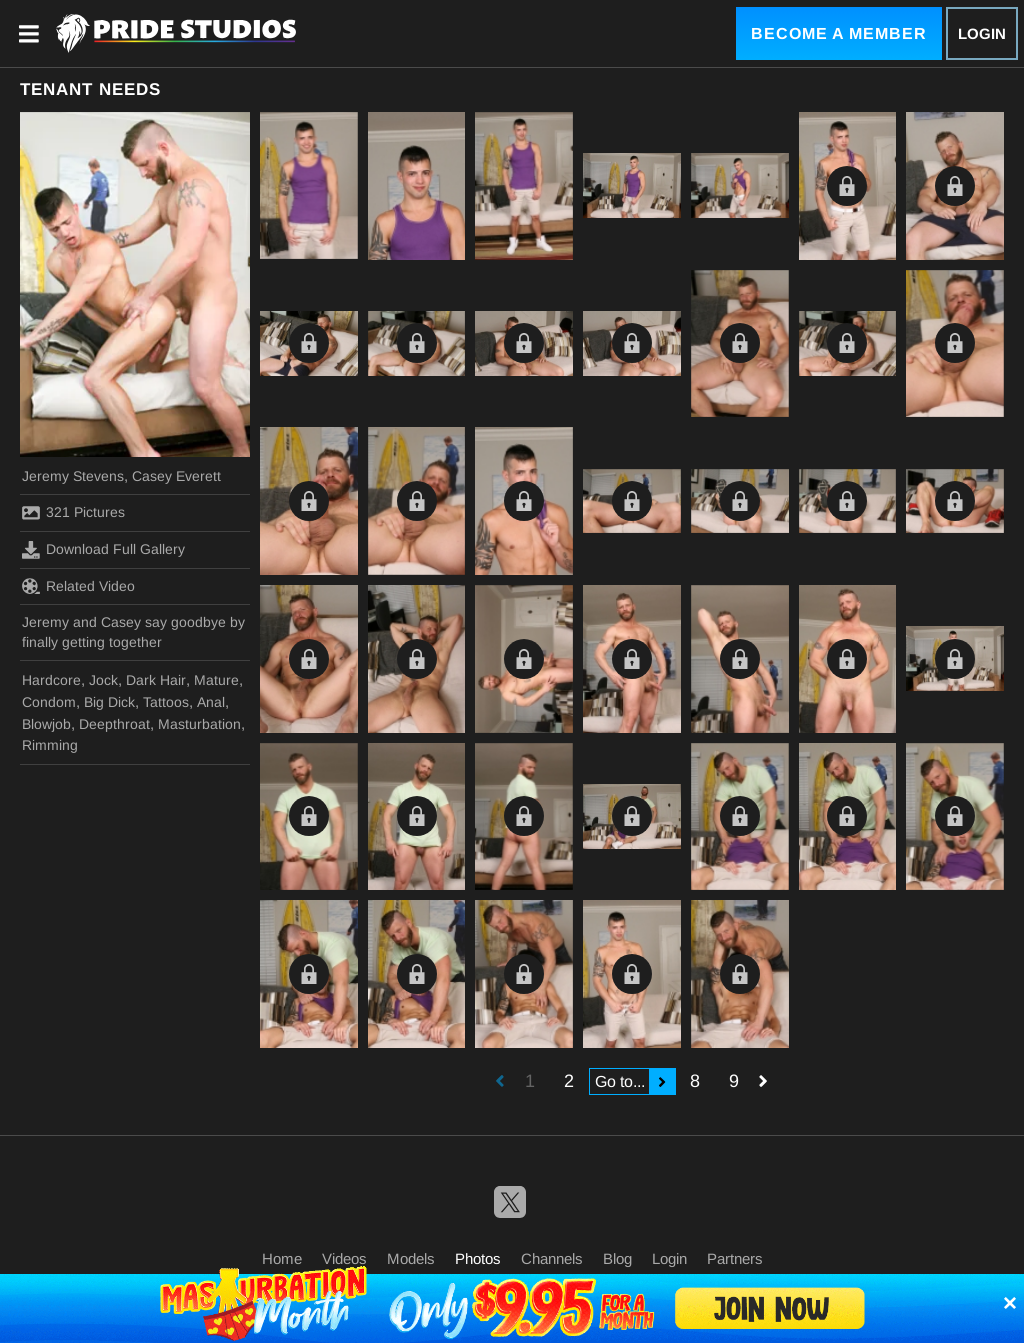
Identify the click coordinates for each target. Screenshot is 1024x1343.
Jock (103, 680)
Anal (211, 702)
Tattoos (166, 702)
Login (982, 33)
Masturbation (199, 724)
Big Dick (109, 702)
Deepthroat (114, 724)
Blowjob (46, 724)
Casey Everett (176, 476)
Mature (216, 680)
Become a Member (839, 33)
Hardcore (51, 680)
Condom (49, 702)
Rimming (50, 745)
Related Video (78, 586)
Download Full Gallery (103, 550)
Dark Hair (156, 680)
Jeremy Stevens (73, 476)
